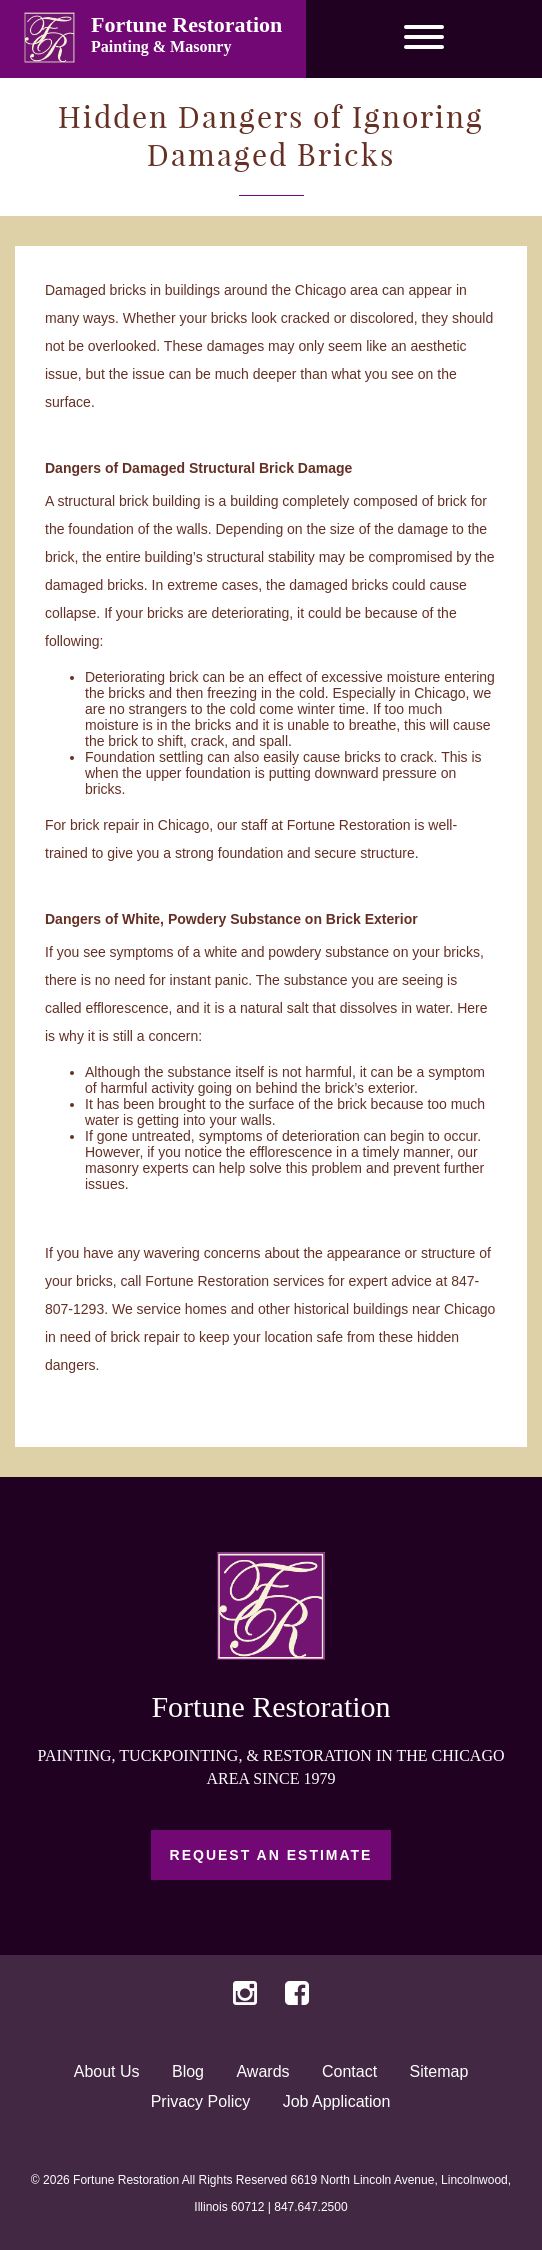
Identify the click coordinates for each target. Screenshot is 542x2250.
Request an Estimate (271, 1855)
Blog (188, 2071)
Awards (262, 2071)
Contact (349, 2071)
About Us (107, 2071)
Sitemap (439, 2071)
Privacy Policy (201, 2101)
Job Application (337, 2101)
